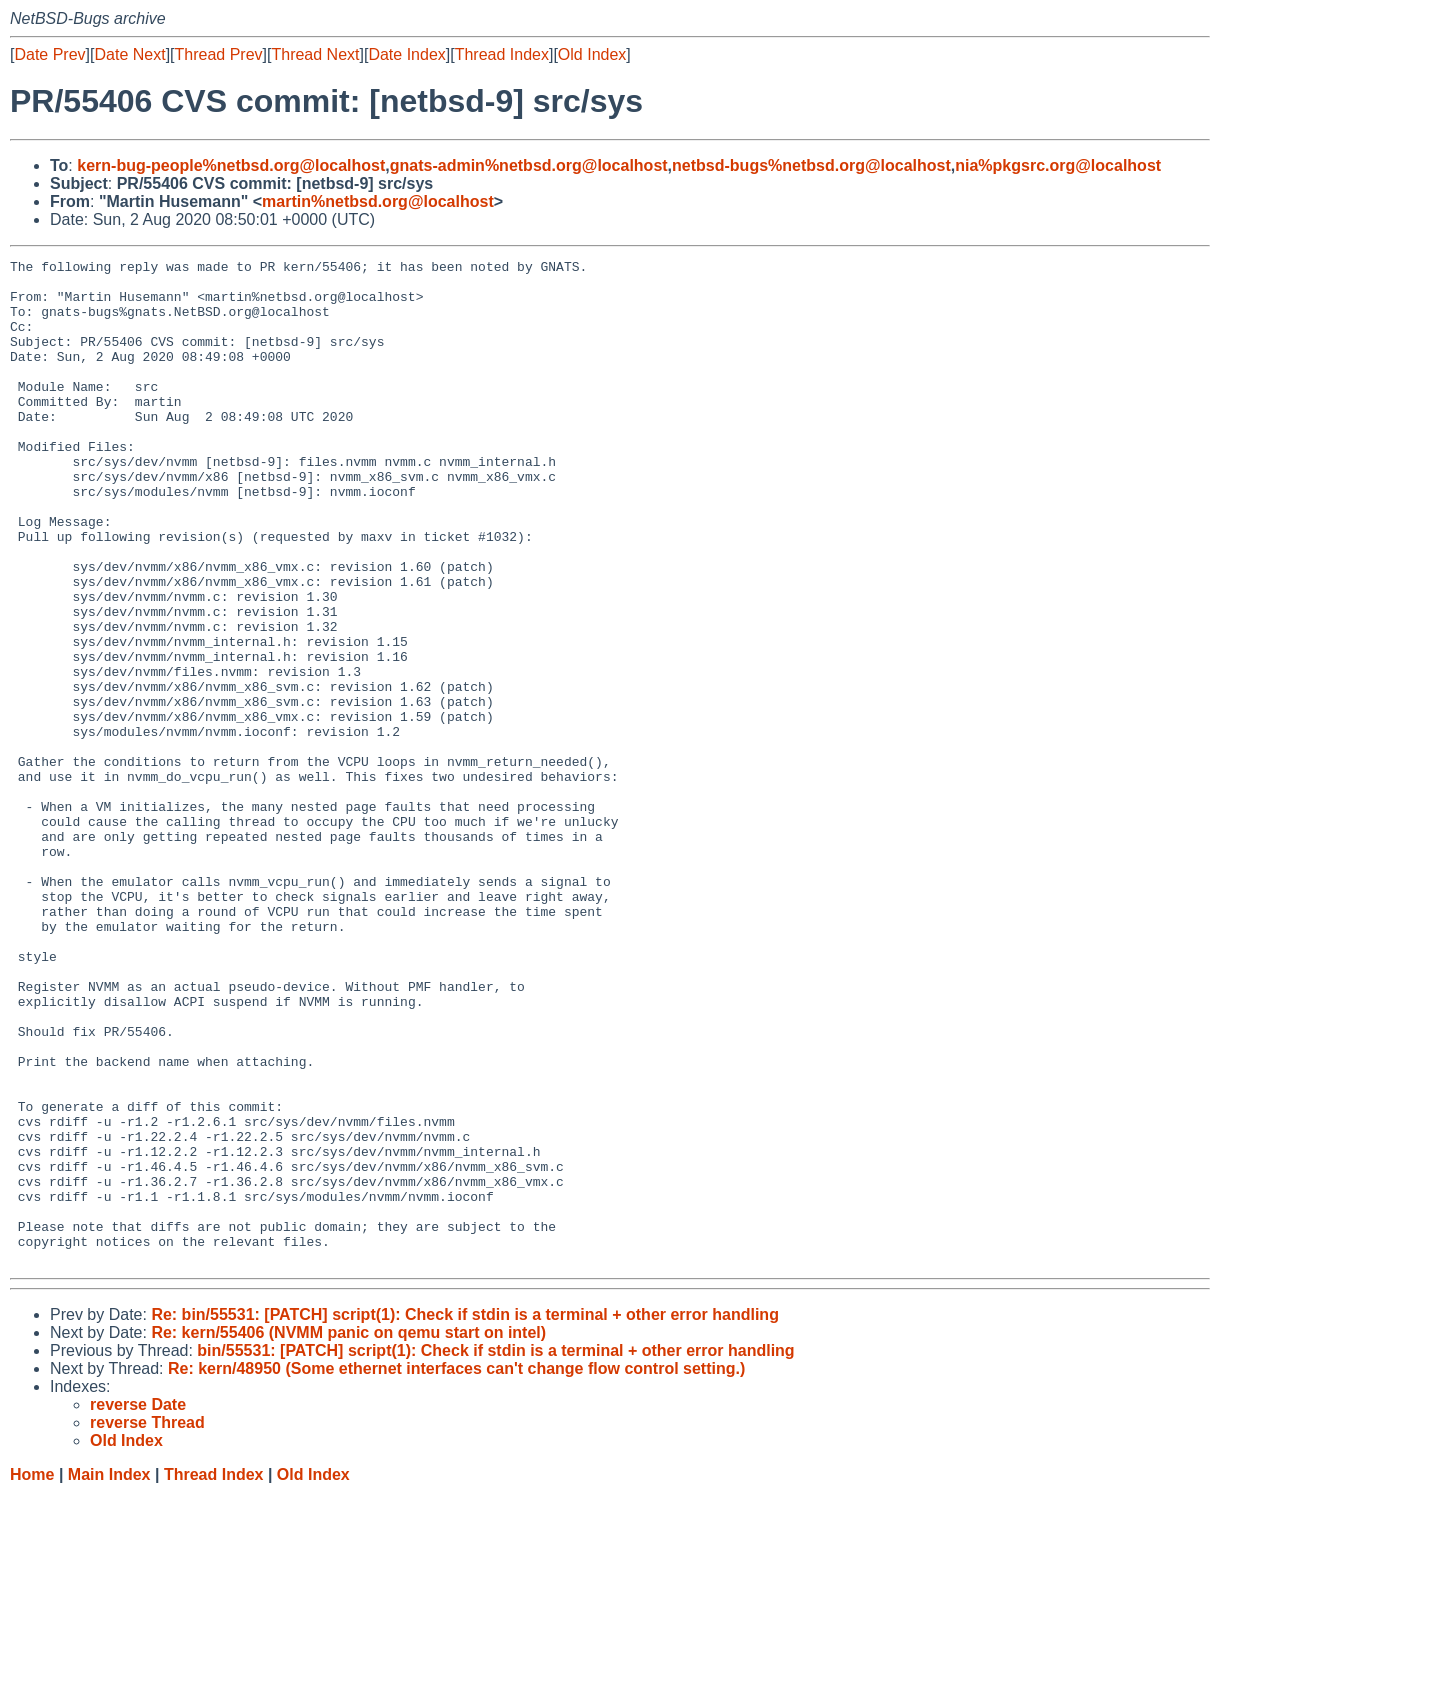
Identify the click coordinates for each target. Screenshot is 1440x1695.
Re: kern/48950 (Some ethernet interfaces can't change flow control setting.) (456, 1569)
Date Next (129, 54)
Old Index (592, 54)
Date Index (406, 54)
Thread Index (502, 54)
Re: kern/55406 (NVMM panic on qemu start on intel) (348, 1533)
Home (32, 1675)
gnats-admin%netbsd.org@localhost (529, 165)
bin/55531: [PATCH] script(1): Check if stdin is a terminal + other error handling (495, 1551)
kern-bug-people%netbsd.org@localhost (231, 165)
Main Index (109, 1675)
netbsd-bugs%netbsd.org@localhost (811, 165)
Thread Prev (219, 54)
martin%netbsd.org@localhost (378, 201)
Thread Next (315, 54)
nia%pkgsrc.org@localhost (1058, 165)
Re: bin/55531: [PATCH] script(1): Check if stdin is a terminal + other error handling (465, 1515)
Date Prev (49, 54)
